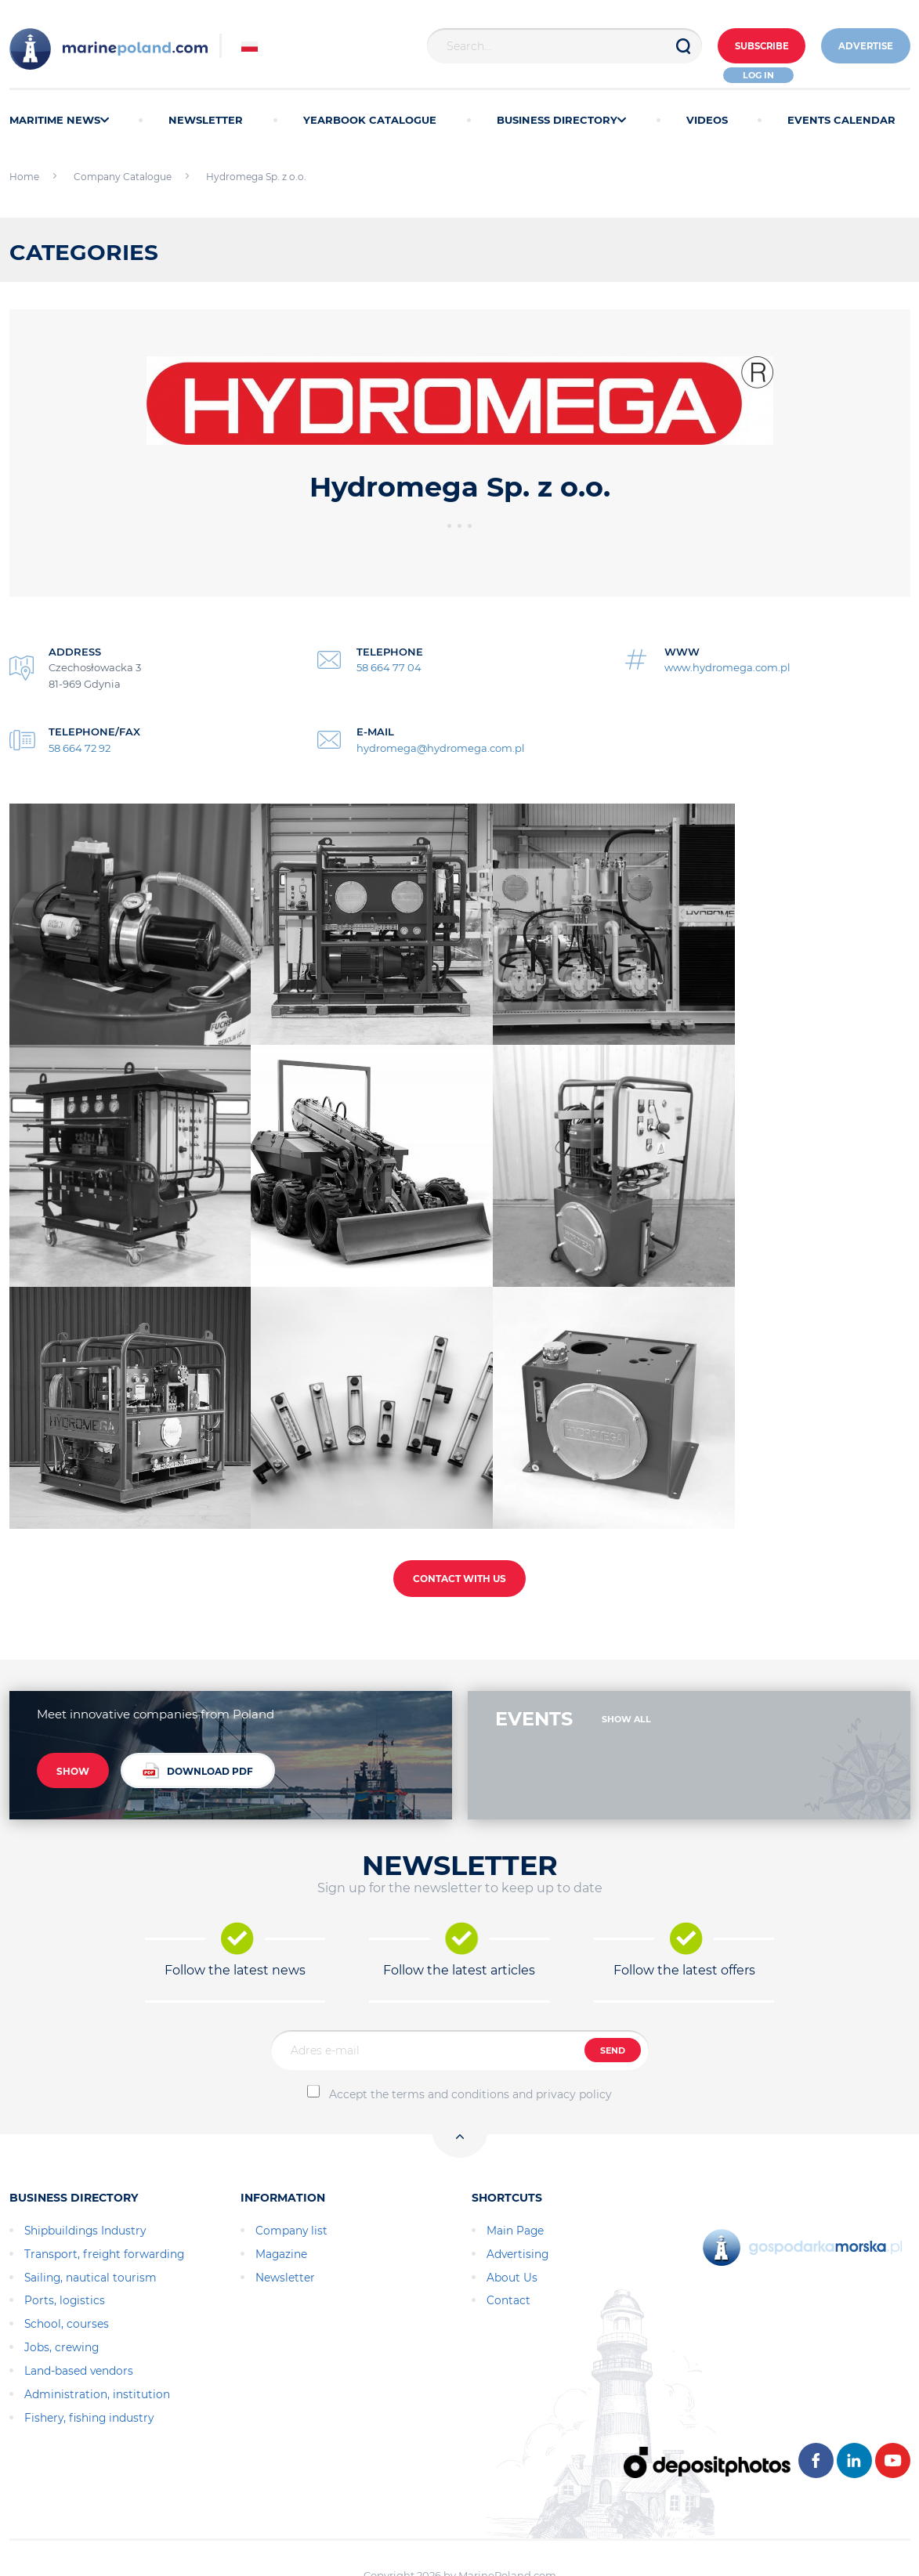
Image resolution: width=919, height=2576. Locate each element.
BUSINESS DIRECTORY (561, 120)
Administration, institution (97, 2344)
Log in (752, 75)
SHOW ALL (626, 1669)
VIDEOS (707, 120)
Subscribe (751, 46)
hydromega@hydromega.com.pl (440, 748)
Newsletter (285, 2227)
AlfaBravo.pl (493, 2540)
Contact (508, 2251)
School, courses (66, 2274)
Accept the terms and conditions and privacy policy (470, 2044)
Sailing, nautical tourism (90, 2227)
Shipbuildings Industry (85, 2180)
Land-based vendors (78, 2320)
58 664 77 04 (389, 667)
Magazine (281, 2204)
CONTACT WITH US (459, 1528)
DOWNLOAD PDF (198, 1721)
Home (24, 176)
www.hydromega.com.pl (727, 667)
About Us (512, 2227)
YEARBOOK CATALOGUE (369, 120)
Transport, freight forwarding (104, 2204)
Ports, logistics (64, 2251)
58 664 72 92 (79, 748)
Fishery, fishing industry (89, 2367)
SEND (612, 2000)
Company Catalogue (123, 176)
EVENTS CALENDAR (841, 120)
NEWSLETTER (205, 120)
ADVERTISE (862, 46)
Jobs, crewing (61, 2297)
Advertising (517, 2204)
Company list (291, 2180)
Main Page (515, 2180)
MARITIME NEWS (59, 120)
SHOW (72, 1723)
